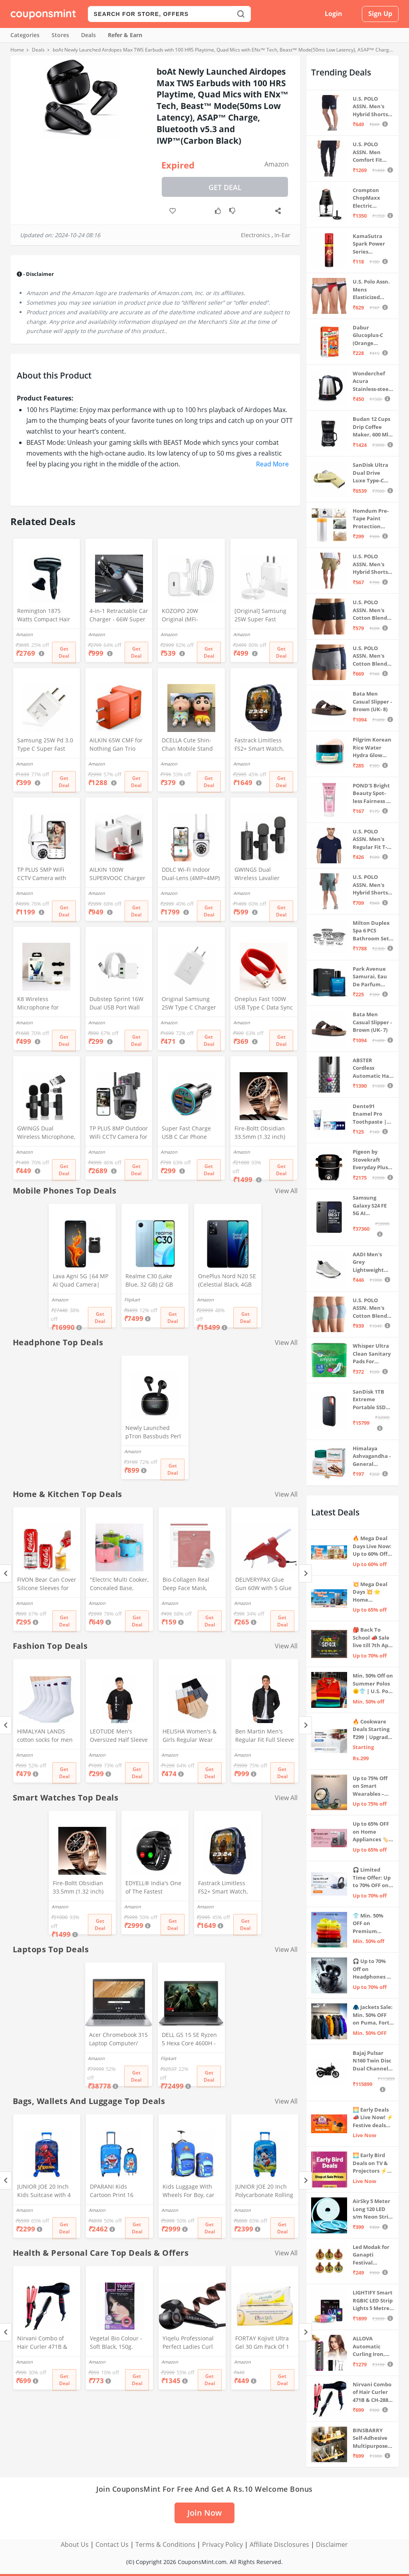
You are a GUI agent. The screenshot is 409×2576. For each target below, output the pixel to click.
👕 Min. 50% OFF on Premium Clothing (368, 1923)
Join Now (204, 2512)
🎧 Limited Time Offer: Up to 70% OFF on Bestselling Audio (372, 1878)
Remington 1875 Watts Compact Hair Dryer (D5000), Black (43, 616)
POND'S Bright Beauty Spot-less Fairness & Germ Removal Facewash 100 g (372, 793)
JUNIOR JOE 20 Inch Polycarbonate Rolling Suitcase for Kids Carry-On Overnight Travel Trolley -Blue (264, 2191)
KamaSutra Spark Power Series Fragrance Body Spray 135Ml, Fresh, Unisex (373, 244)
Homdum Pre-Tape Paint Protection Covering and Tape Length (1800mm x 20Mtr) (371, 519)
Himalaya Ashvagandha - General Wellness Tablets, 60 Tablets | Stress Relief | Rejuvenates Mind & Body (373, 1456)
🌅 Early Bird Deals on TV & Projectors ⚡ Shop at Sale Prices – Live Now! (370, 2163)
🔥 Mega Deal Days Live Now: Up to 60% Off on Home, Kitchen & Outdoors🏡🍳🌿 (372, 1546)
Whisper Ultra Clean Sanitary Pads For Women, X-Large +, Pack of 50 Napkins (373, 1354)
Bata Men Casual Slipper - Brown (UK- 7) (372, 1022)
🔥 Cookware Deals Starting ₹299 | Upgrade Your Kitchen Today (372, 1729)
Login (333, 13)
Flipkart (132, 1300)
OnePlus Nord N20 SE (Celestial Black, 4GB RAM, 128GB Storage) (227, 1281)
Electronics (255, 235)
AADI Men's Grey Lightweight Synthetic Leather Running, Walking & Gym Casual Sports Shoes (372, 1262)
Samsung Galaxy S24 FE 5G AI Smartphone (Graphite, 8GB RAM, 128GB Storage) (371, 1206)
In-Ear (282, 235)
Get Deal (225, 187)
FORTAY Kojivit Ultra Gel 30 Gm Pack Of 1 (262, 2342)
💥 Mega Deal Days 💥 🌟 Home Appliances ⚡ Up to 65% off (371, 1592)
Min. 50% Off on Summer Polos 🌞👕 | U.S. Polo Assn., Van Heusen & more (373, 1684)
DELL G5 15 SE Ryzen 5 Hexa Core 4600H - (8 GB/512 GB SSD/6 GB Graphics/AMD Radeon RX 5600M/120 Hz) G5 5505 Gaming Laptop (189, 2040)
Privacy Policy (222, 2544)
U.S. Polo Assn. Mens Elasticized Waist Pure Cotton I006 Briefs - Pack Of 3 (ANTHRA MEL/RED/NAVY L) (372, 289)
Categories (25, 35)
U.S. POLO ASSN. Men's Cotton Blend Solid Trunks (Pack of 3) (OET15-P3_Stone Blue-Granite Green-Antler (372, 1308)
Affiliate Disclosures (279, 2544)
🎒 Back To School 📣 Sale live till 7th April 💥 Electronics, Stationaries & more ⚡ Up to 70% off (373, 1638)
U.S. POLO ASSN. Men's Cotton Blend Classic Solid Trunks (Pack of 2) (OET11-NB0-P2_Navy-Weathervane (373, 656)
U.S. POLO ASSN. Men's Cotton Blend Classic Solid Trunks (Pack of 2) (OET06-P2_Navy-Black (373, 610)
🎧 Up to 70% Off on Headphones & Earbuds (372, 1969)
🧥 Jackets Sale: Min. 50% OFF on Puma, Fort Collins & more (373, 2015)
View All (286, 1190)
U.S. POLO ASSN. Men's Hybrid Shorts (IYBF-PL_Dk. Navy (370, 107)
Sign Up (380, 13)
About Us (75, 2544)
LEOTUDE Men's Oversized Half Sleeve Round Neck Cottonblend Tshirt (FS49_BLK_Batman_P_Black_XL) (119, 1736)
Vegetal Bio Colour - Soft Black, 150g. (116, 2342)
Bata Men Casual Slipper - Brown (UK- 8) (372, 701)
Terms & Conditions (165, 2544)
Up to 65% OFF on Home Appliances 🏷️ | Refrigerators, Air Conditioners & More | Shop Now (373, 1832)
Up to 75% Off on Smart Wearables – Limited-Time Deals (370, 1786)
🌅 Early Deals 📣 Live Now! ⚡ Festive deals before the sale (373, 2118)
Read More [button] (272, 464)
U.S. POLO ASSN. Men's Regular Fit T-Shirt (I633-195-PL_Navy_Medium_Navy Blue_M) (372, 839)
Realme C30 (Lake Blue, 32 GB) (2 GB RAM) (149, 1281)
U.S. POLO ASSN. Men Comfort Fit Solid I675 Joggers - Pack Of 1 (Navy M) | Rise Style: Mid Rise (371, 152)
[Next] (305, 1573)
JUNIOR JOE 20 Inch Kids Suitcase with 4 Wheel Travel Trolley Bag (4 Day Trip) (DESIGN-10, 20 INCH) (45, 2191)
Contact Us (112, 2544)
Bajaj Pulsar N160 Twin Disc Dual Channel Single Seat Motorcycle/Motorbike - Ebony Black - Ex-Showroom (373, 2061)
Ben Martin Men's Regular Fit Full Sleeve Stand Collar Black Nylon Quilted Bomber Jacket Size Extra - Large (264, 1736)
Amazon (276, 164)
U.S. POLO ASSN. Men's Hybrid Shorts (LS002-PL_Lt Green (370, 885)
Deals (88, 35)
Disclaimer (332, 2544)
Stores (60, 35)
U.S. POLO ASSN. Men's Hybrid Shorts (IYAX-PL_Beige (371, 564)
